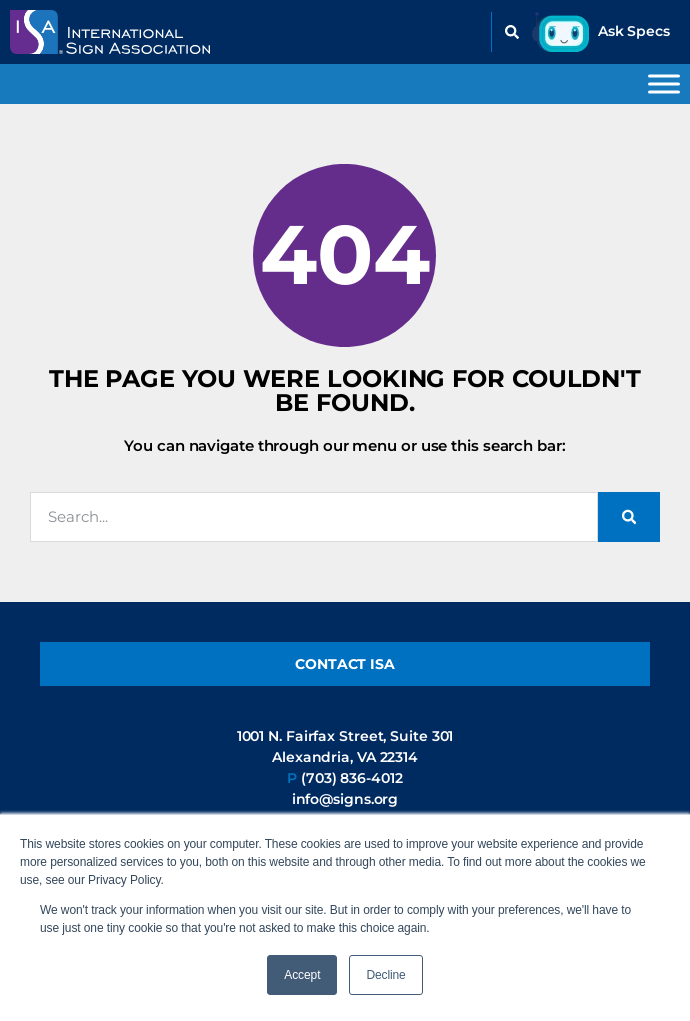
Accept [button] (302, 975)
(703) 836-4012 (352, 778)
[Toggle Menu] (664, 83)
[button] (512, 32)
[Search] (629, 517)
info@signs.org (345, 799)
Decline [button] (385, 975)
